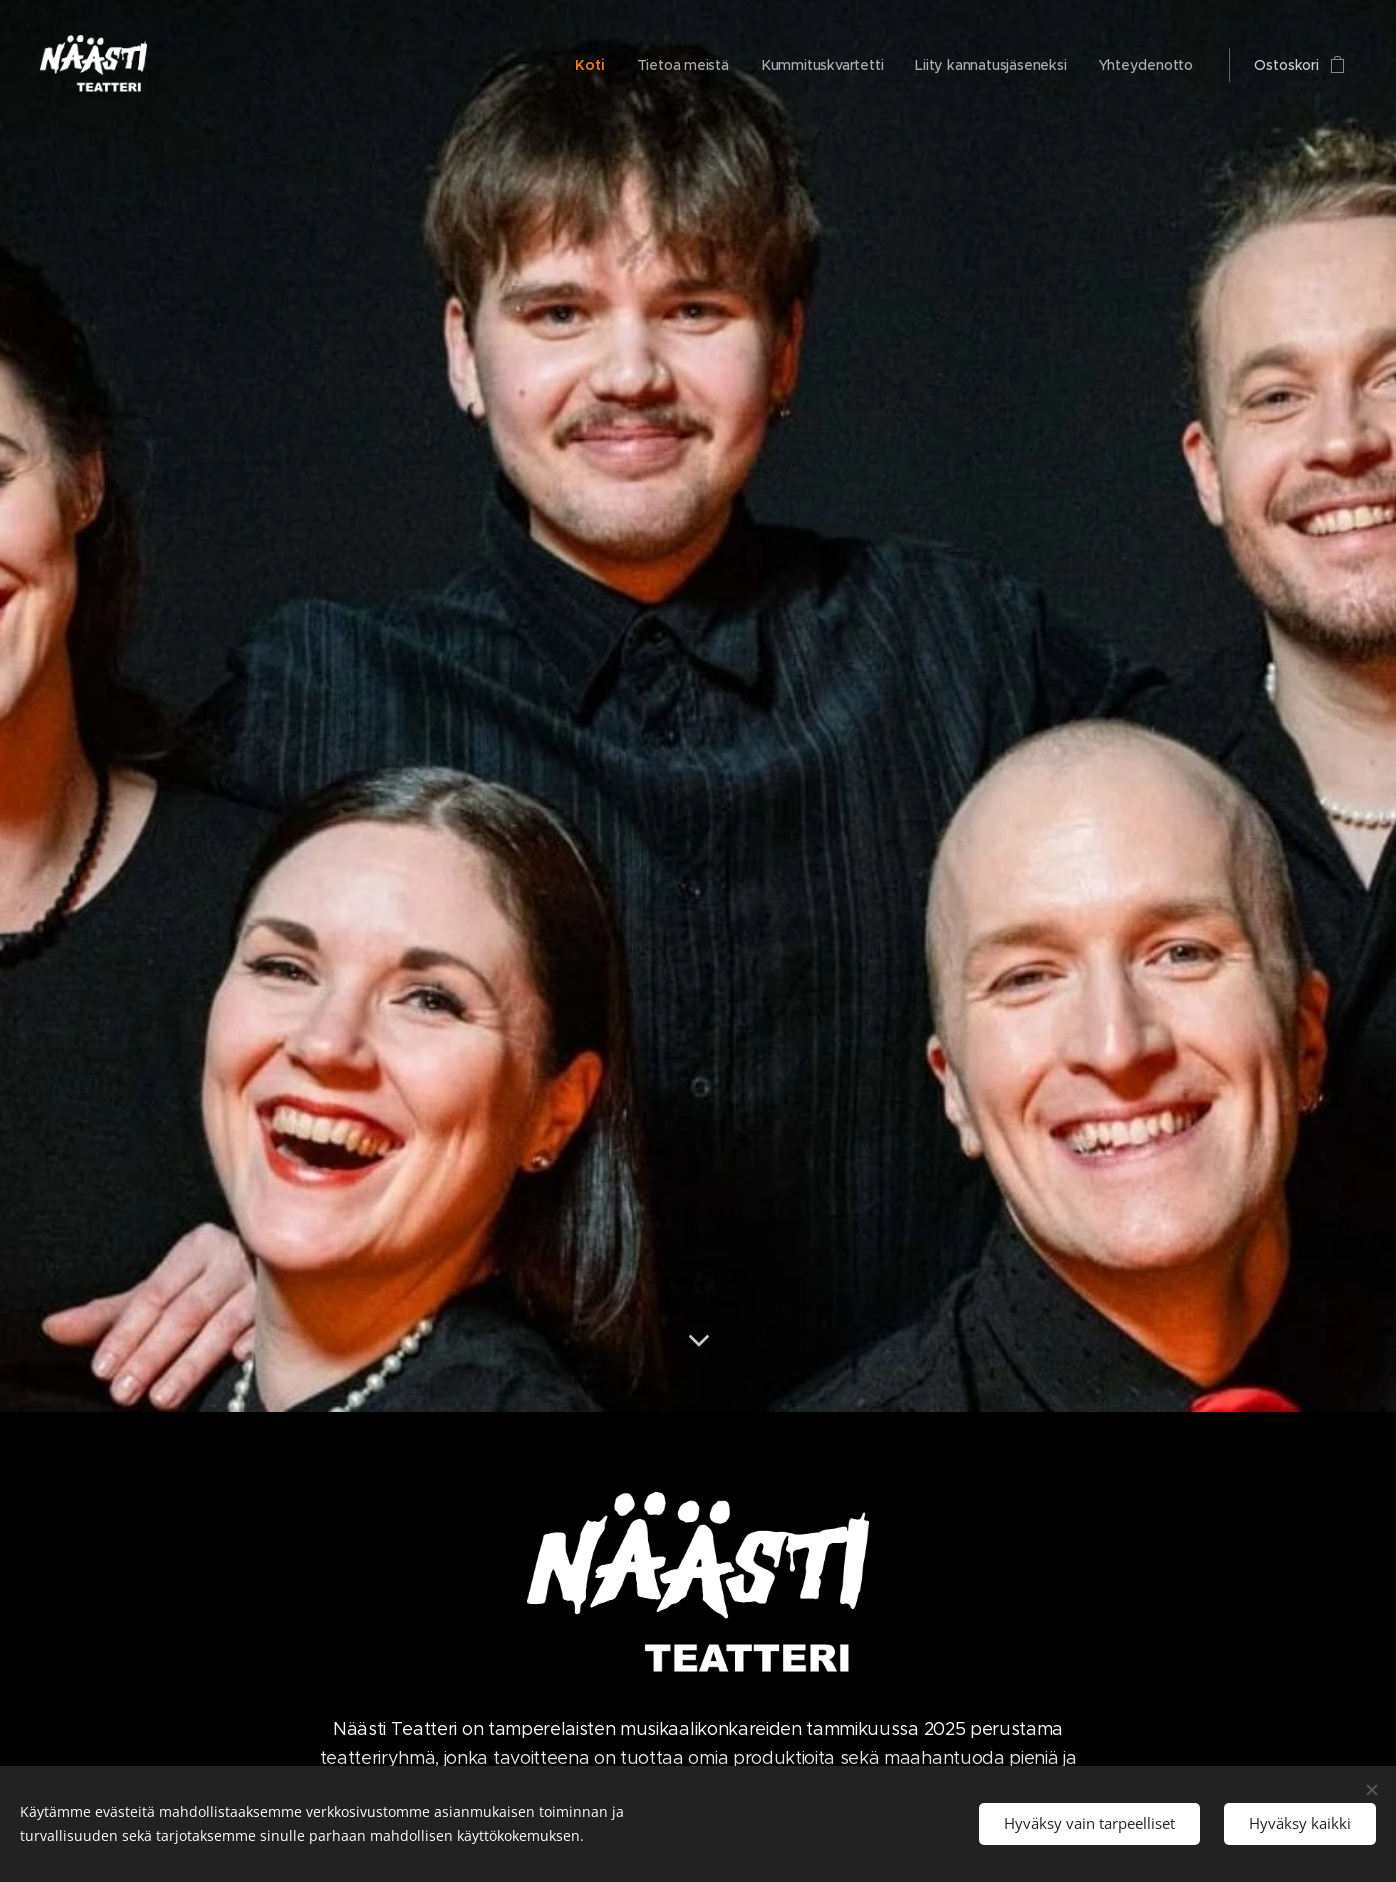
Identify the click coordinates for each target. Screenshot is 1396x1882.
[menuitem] (587, 65)
